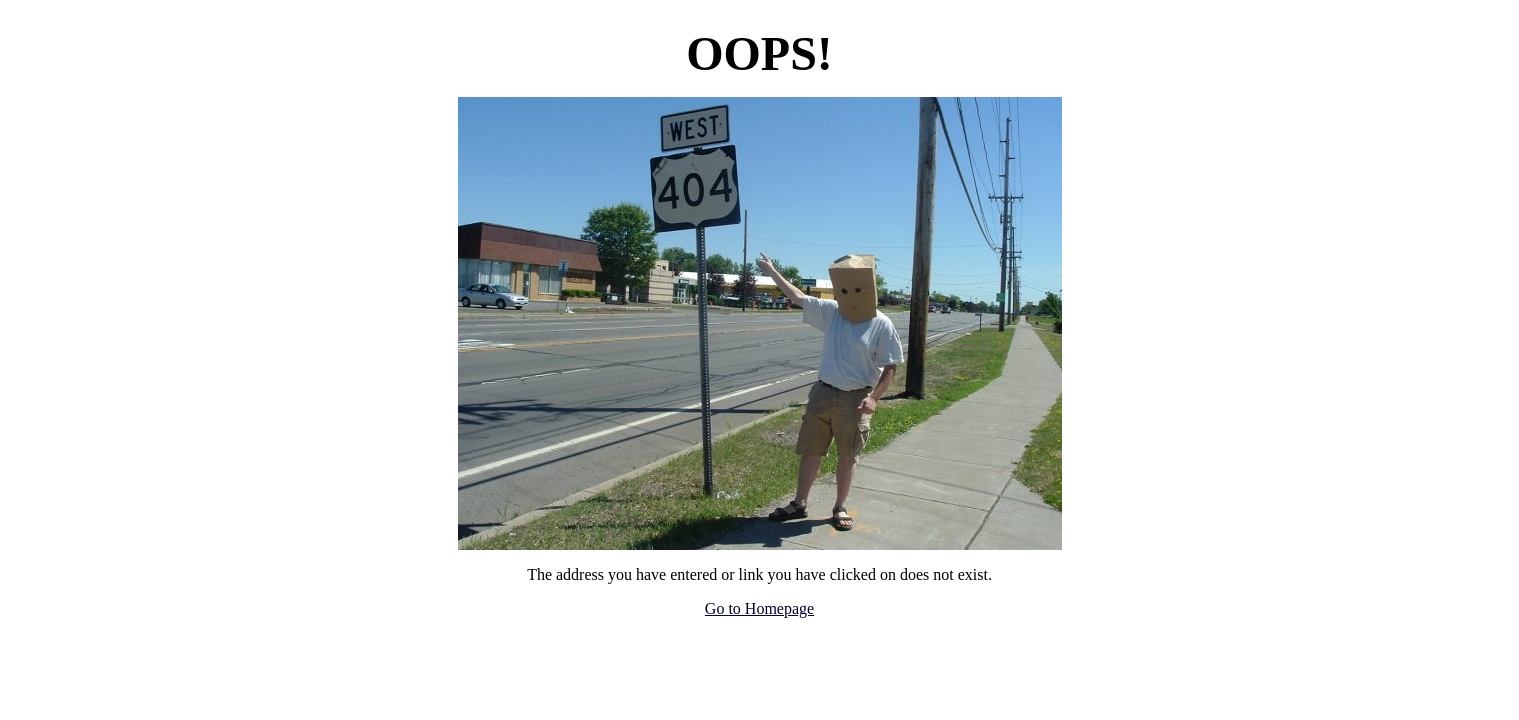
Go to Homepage (759, 608)
